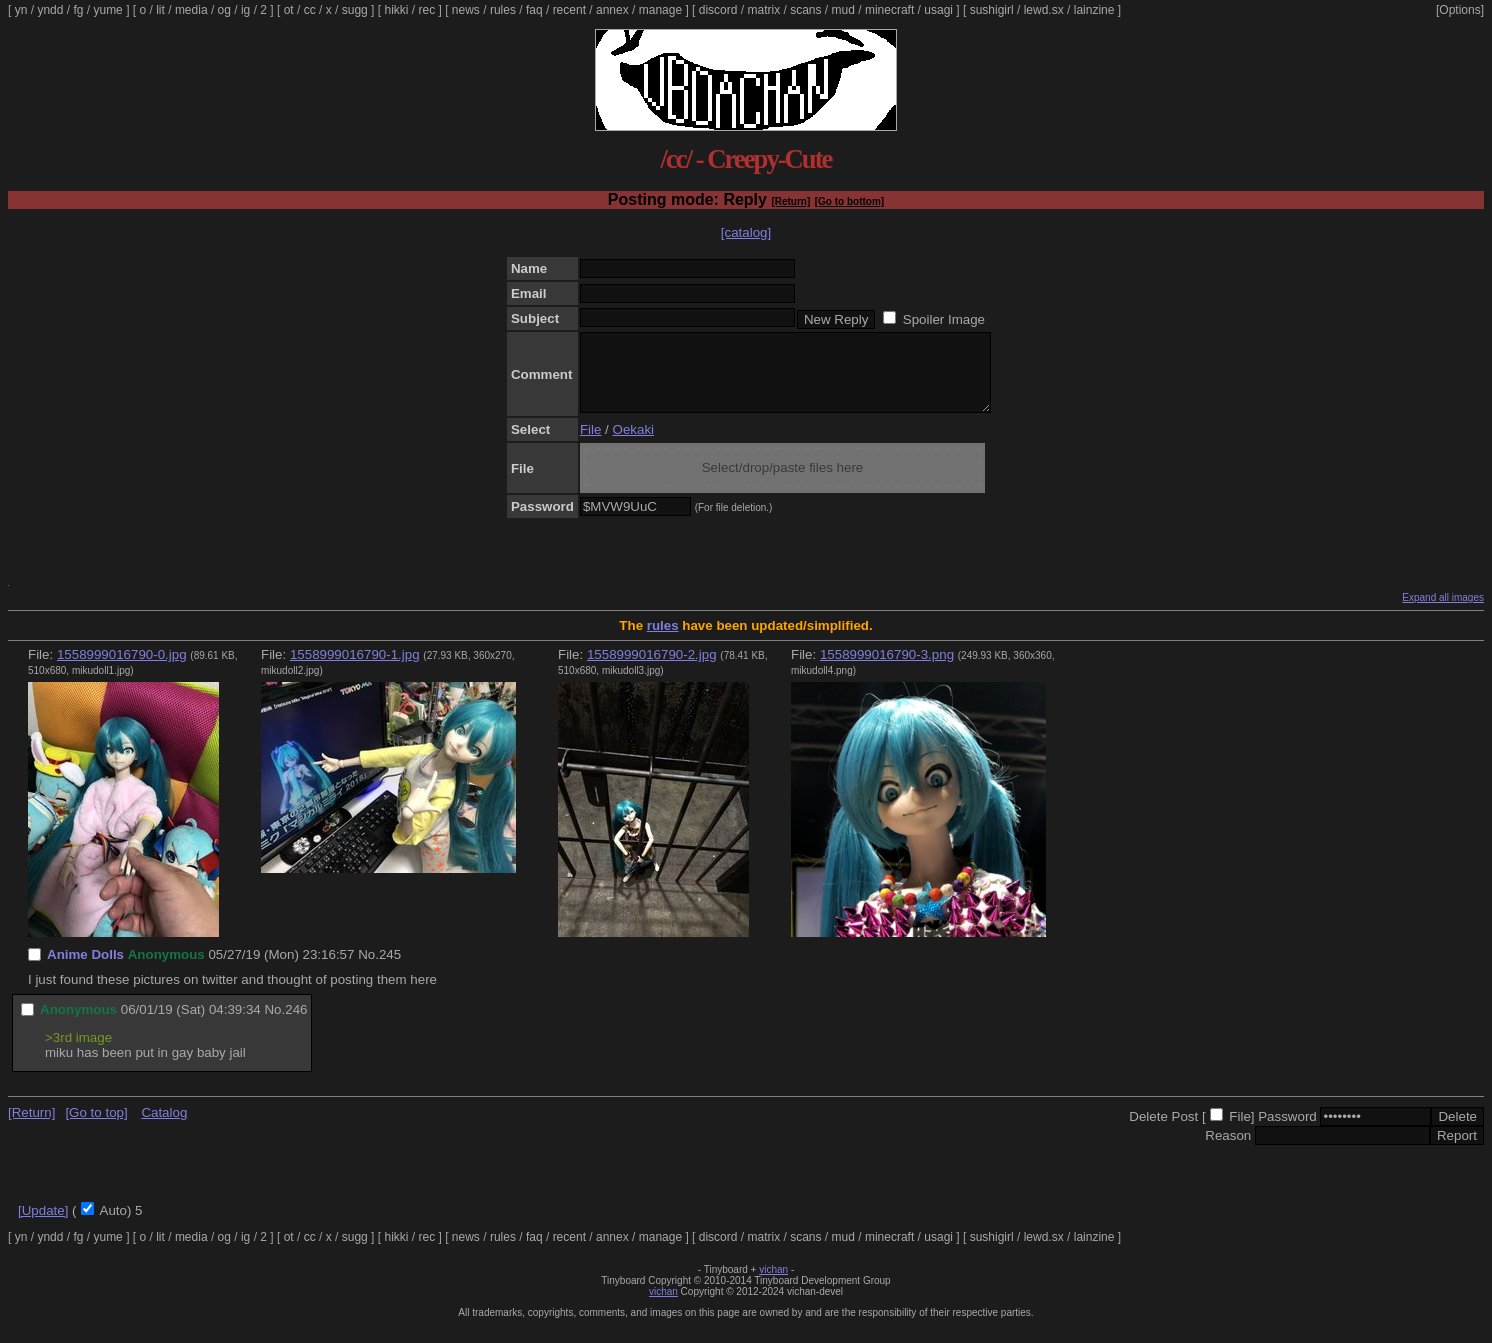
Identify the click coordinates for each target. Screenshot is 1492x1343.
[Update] (43, 1225)
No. (368, 969)
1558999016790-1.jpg (355, 669)
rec (427, 10)
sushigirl (992, 10)
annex (612, 10)
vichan (773, 1284)
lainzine (1094, 10)
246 (296, 1024)
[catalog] (746, 232)
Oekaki (633, 444)
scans (805, 10)
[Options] (1460, 10)
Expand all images (1443, 612)
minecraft (889, 10)
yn (21, 10)
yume (107, 10)
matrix (763, 10)
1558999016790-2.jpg (652, 669)
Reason (1228, 1150)
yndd (50, 10)
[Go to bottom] (849, 201)
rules (503, 10)
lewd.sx (1044, 10)
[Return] (790, 201)
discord (718, 10)
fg (78, 10)
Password (1287, 1131)
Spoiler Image (944, 319)
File (590, 444)
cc (310, 10)
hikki (396, 10)
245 (390, 969)
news (466, 10)
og (224, 10)
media (191, 10)
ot (289, 10)
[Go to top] (96, 1127)
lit (160, 10)
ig (245, 10)
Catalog (164, 1127)
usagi (938, 10)
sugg (355, 10)
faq (534, 10)
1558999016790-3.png (887, 669)
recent (569, 10)
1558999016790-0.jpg (122, 669)
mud (843, 10)
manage (660, 10)
